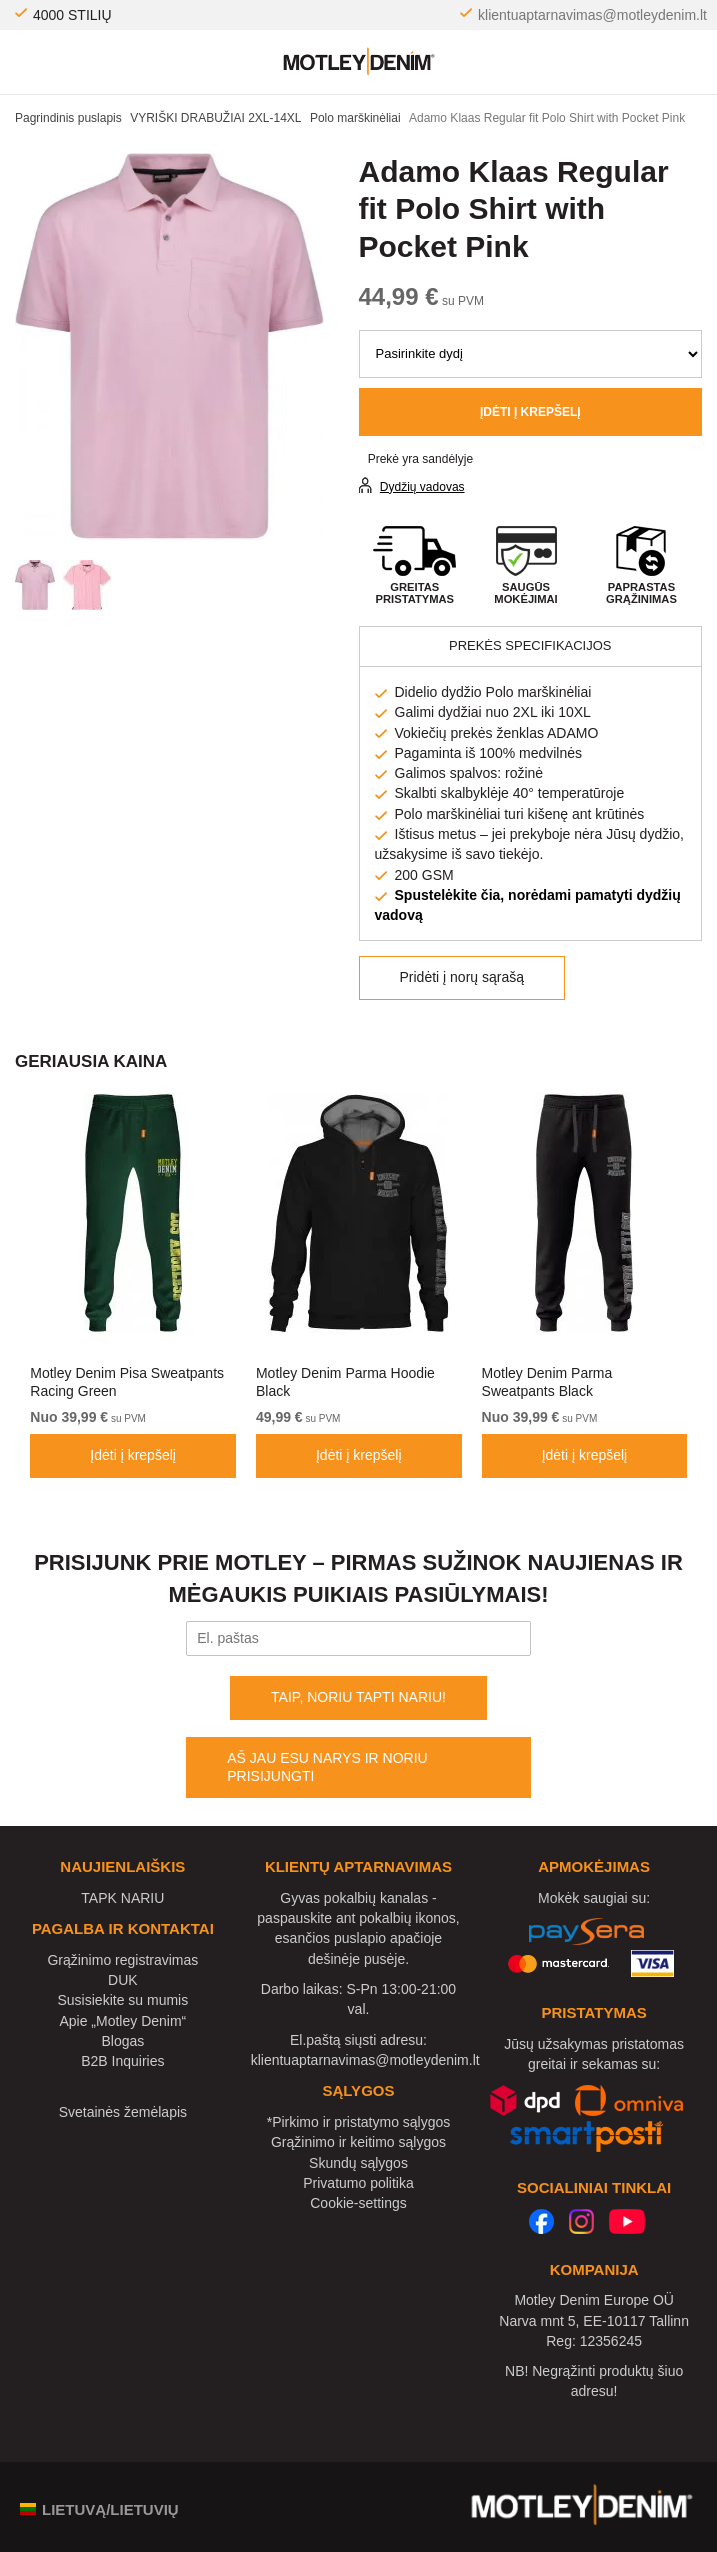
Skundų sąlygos (358, 2163)
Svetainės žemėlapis (123, 2112)
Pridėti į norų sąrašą (462, 977)
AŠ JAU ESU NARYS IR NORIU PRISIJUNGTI (327, 1767)
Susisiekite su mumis (123, 2000)
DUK (123, 1980)
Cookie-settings (358, 2203)
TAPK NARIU (122, 1898)
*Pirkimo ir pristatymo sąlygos (359, 2122)
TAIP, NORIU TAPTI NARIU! (358, 1697)
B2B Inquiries (122, 2061)
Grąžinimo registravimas (122, 1960)
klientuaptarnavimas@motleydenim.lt (592, 15)
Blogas (122, 2041)
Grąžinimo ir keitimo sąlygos (358, 2142)
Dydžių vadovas (422, 487)
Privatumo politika (358, 2183)
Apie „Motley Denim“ (122, 2021)
